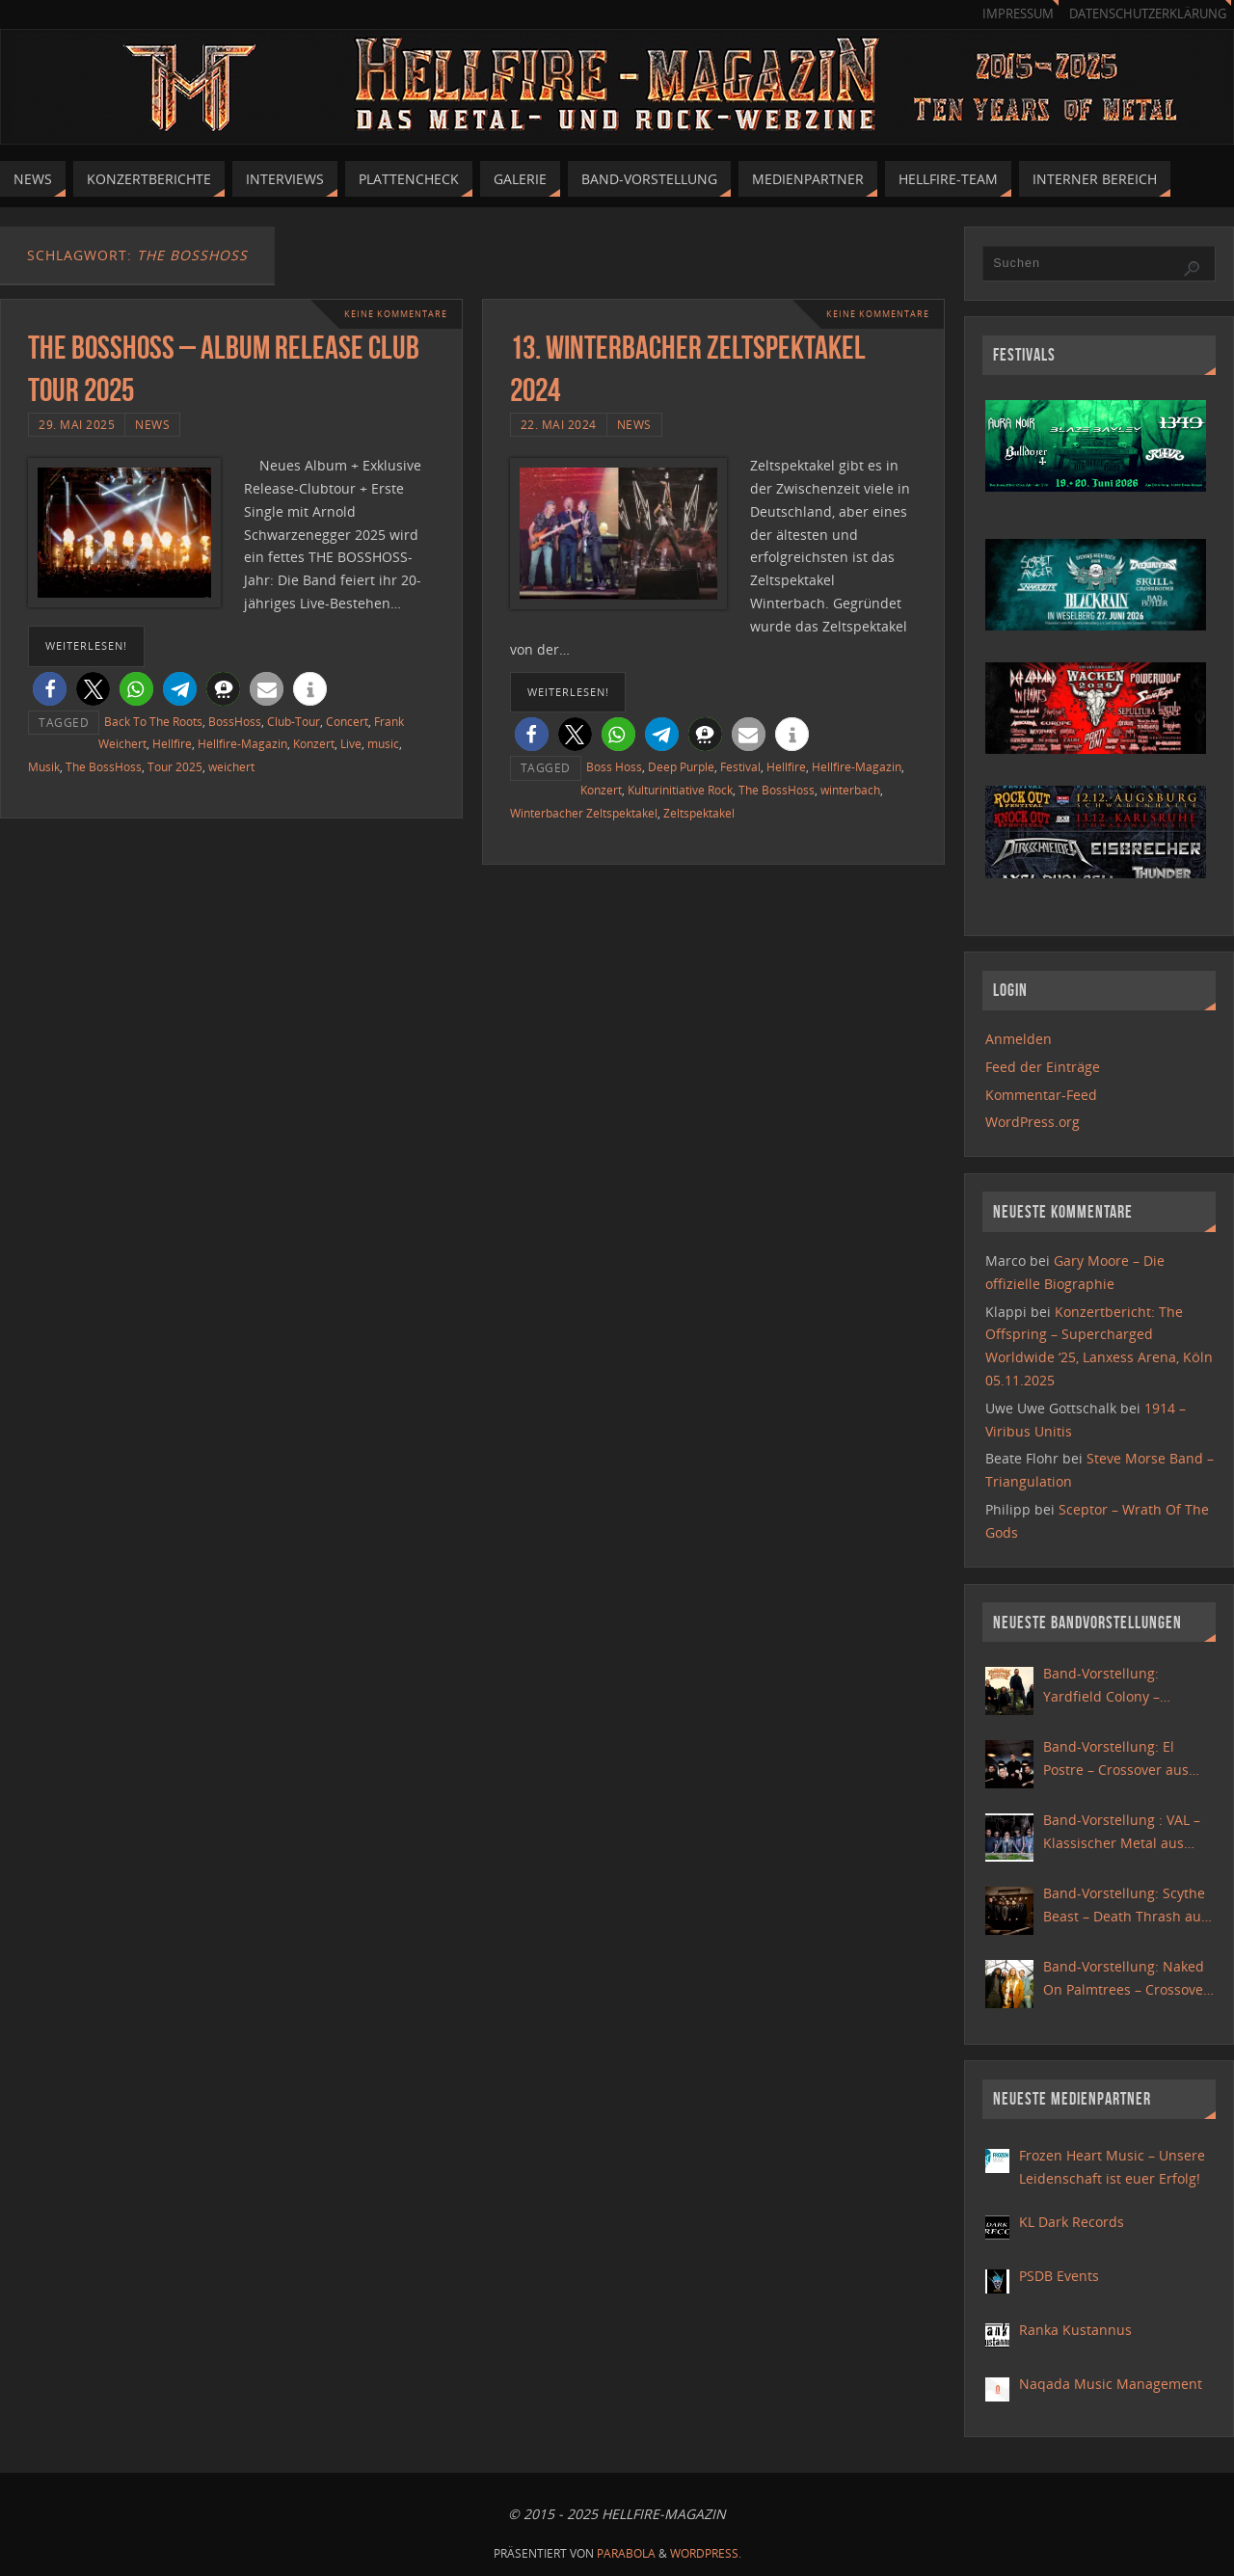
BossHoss (234, 721)
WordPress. (705, 2553)
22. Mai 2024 (559, 424)
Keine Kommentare (390, 314)
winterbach (850, 789)
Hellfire (172, 743)
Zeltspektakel (699, 812)
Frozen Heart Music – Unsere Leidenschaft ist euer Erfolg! (1112, 2166)
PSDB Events (1059, 2276)
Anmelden (1018, 1039)
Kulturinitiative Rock (680, 789)
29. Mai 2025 (77, 424)
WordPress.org (1032, 1122)
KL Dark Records (1071, 2222)
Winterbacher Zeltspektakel (583, 812)
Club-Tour (293, 721)
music (383, 743)
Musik (44, 766)
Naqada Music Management (1110, 2384)
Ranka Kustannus (1075, 2330)
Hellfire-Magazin (242, 743)
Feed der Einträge (1042, 1067)
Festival (740, 766)
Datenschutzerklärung (1147, 14)
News (152, 424)
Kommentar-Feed (1041, 1095)
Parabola (626, 2553)
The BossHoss (104, 766)
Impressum (1018, 14)
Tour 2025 (175, 766)
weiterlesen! (86, 645)
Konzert (314, 743)
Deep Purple (681, 766)
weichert (231, 766)
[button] (50, 689)
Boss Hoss (614, 766)
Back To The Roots (153, 721)
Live (351, 743)
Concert (347, 721)
